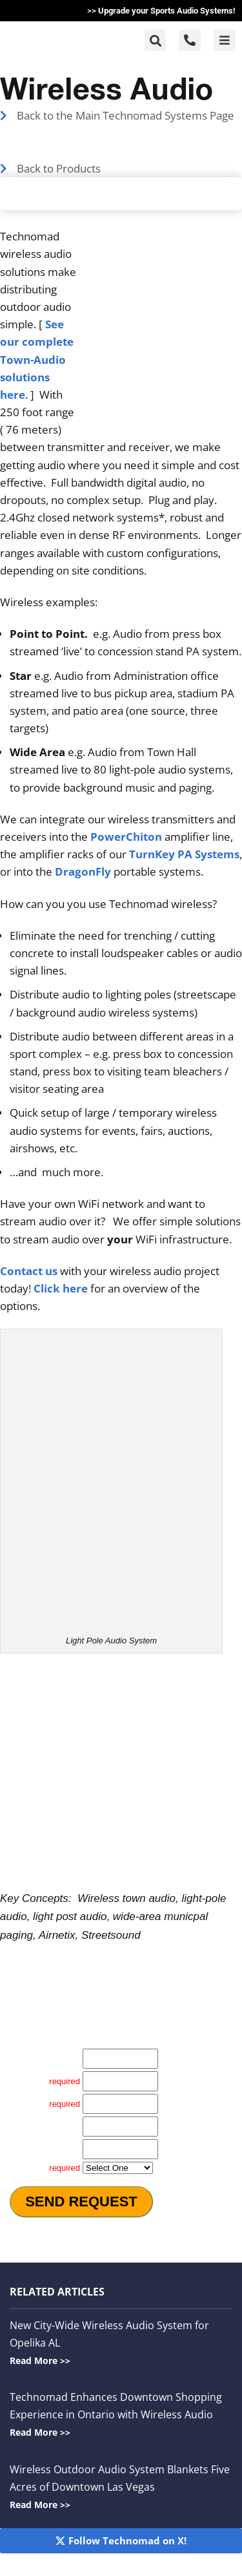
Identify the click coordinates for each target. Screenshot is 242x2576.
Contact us (28, 1270)
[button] (155, 40)
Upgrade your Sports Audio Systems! (167, 11)
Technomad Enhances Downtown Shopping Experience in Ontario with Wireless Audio (116, 2414)
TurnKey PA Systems (184, 854)
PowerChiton (126, 836)
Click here (61, 1288)
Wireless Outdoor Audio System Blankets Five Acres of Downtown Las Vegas (120, 2486)
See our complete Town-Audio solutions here (37, 359)
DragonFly (83, 871)
